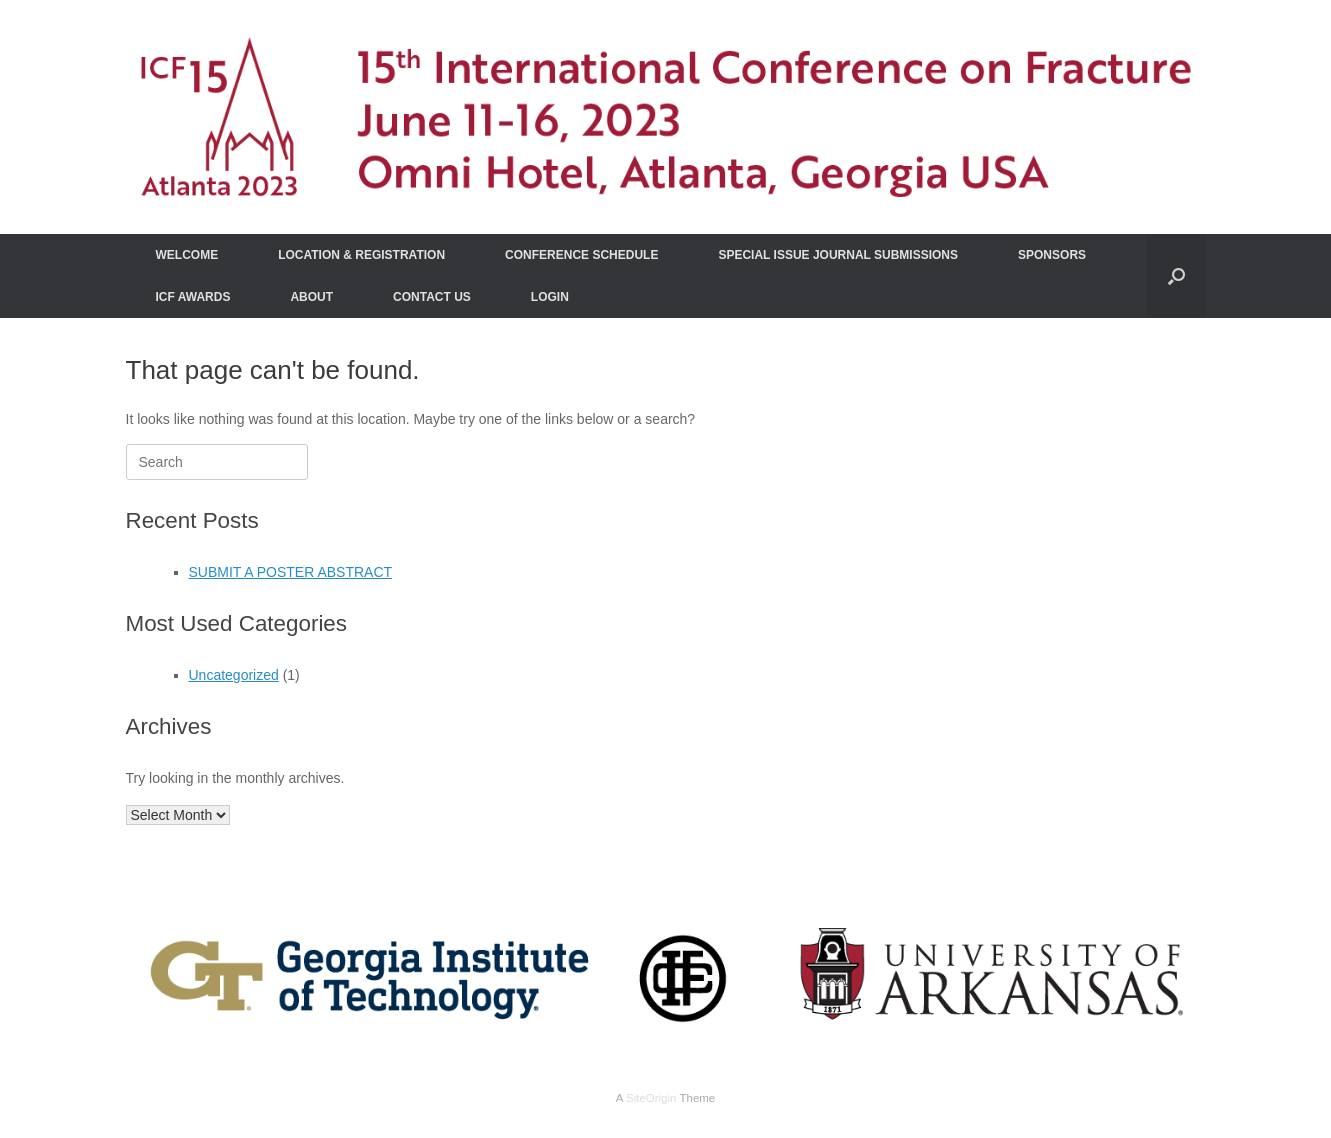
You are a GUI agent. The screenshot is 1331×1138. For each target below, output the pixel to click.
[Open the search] (1176, 276)
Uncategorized (234, 675)
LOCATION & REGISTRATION (361, 255)
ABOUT (311, 297)
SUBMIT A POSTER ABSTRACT (291, 572)
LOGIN (550, 297)
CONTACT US (432, 297)
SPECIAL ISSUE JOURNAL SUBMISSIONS (838, 255)
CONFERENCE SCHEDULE (581, 255)
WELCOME (187, 255)
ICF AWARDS (193, 297)
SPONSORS (1052, 255)
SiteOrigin (651, 1098)
